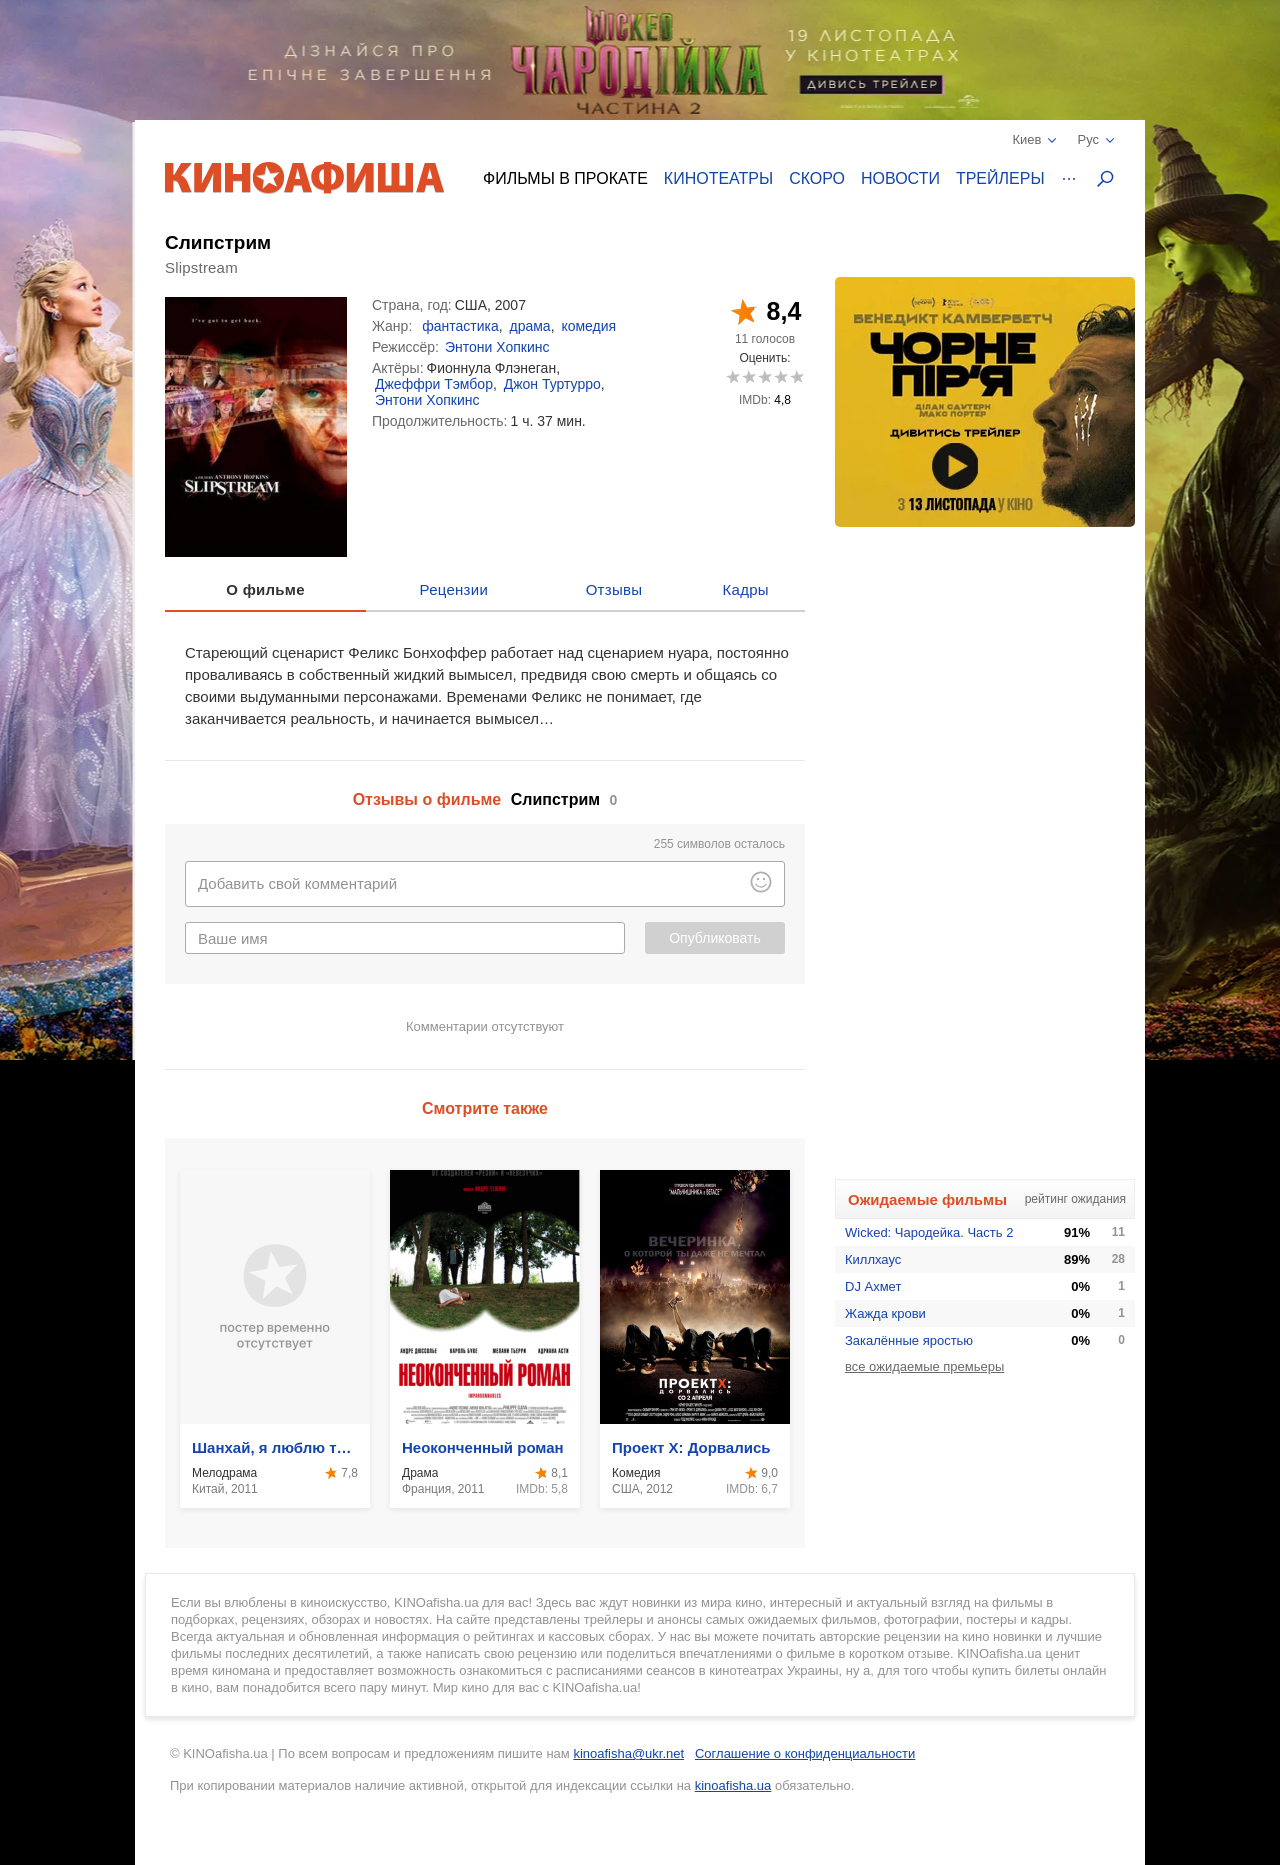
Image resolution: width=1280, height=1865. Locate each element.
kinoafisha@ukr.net (628, 1753)
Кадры (746, 589)
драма (529, 326)
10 (796, 376)
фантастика (460, 326)
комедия (588, 326)
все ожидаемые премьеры (924, 1366)
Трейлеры (1000, 178)
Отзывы (614, 589)
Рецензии (454, 589)
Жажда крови (885, 1313)
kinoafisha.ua (733, 1785)
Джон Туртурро (552, 384)
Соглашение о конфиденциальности (805, 1753)
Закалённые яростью (909, 1340)
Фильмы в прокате (565, 178)
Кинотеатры (718, 178)
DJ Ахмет (873, 1286)
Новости (900, 178)
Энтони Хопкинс (497, 347)
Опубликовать (715, 938)
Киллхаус (873, 1259)
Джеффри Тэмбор (434, 384)
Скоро (817, 178)
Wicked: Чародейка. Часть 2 (929, 1232)
